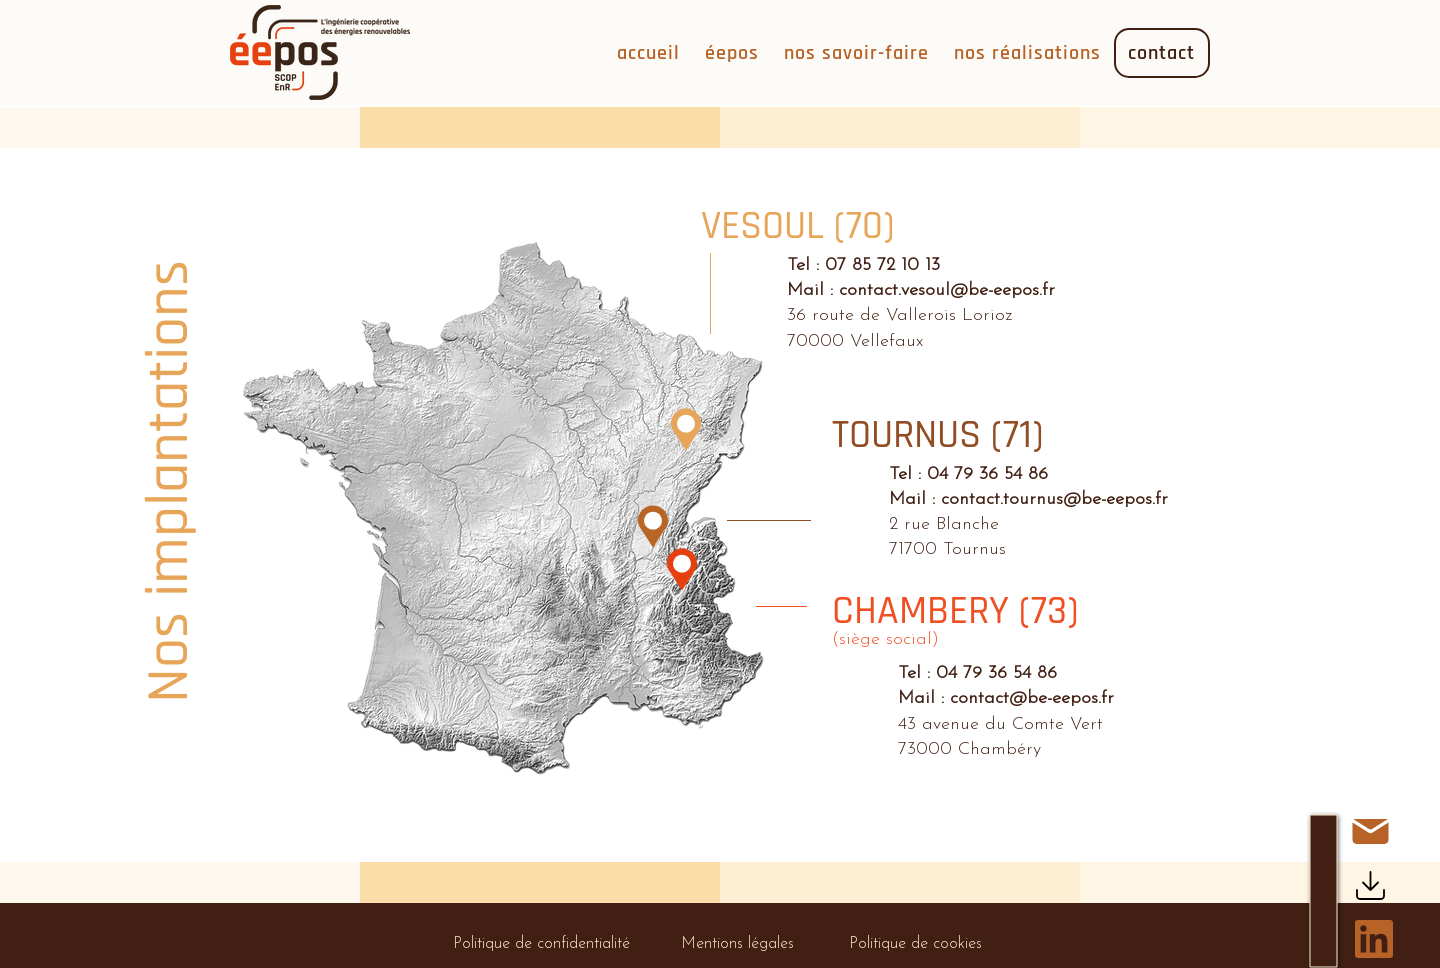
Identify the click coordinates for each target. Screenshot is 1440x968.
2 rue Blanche (944, 524)
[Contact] (1370, 831)
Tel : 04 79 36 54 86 (968, 474)
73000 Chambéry (969, 749)
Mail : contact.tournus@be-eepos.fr (1028, 499)
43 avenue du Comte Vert (1000, 724)
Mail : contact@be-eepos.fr (1006, 698)
